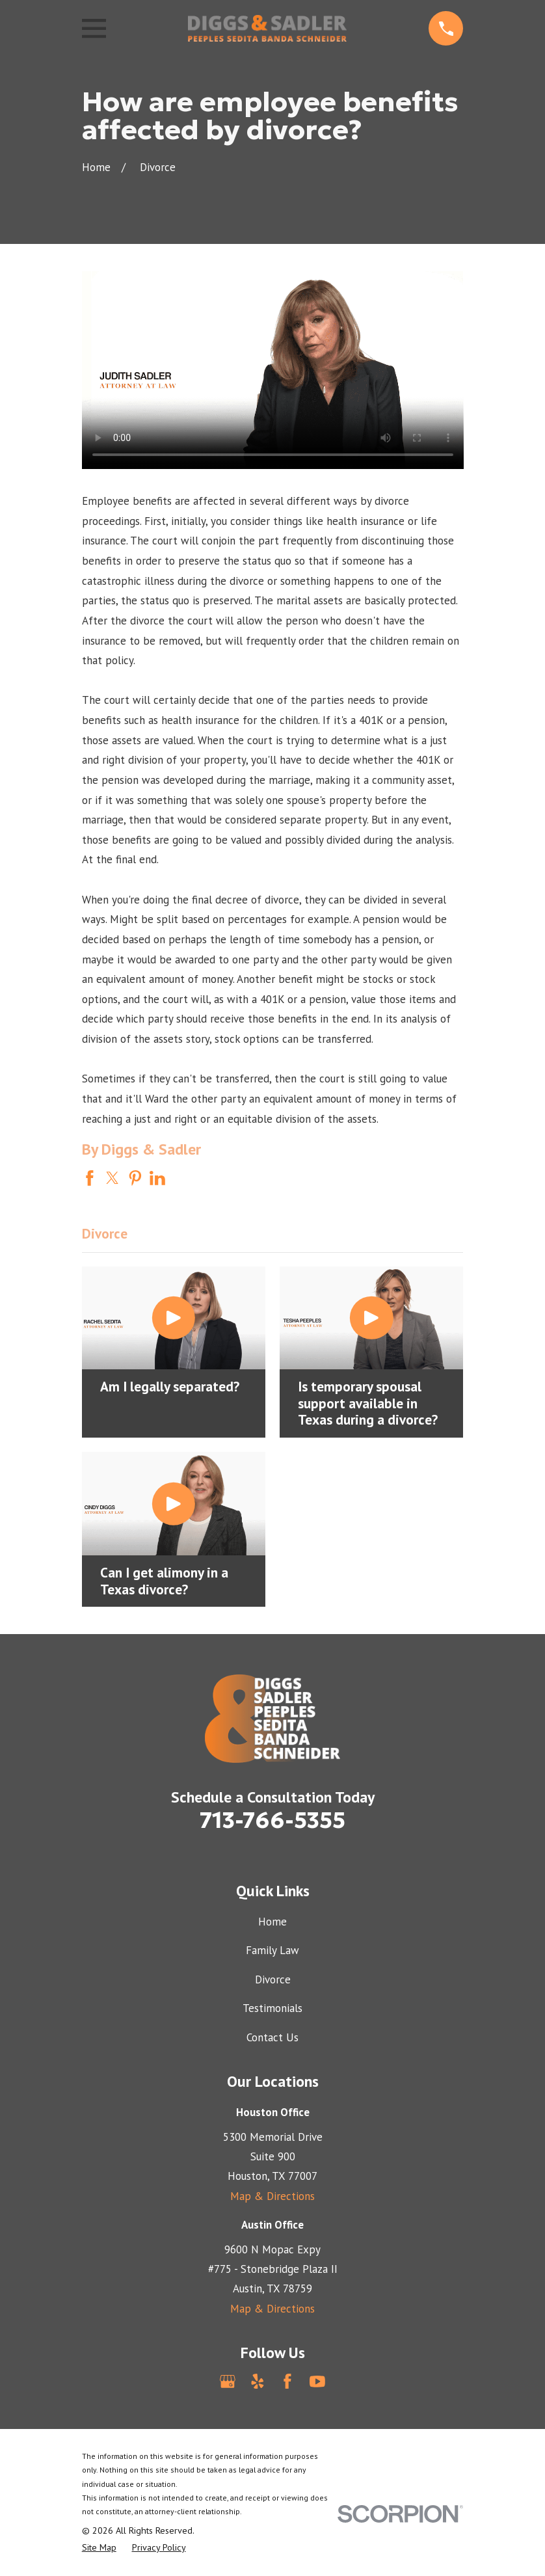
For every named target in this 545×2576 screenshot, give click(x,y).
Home (272, 1921)
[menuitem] (99, 2548)
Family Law (272, 1950)
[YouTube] (317, 2381)
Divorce (273, 1979)
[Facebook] (287, 2381)
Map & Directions (272, 2196)
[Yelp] (257, 2381)
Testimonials (272, 2008)
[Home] (267, 28)
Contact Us (272, 2037)
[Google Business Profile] (227, 2381)
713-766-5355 (272, 1820)
